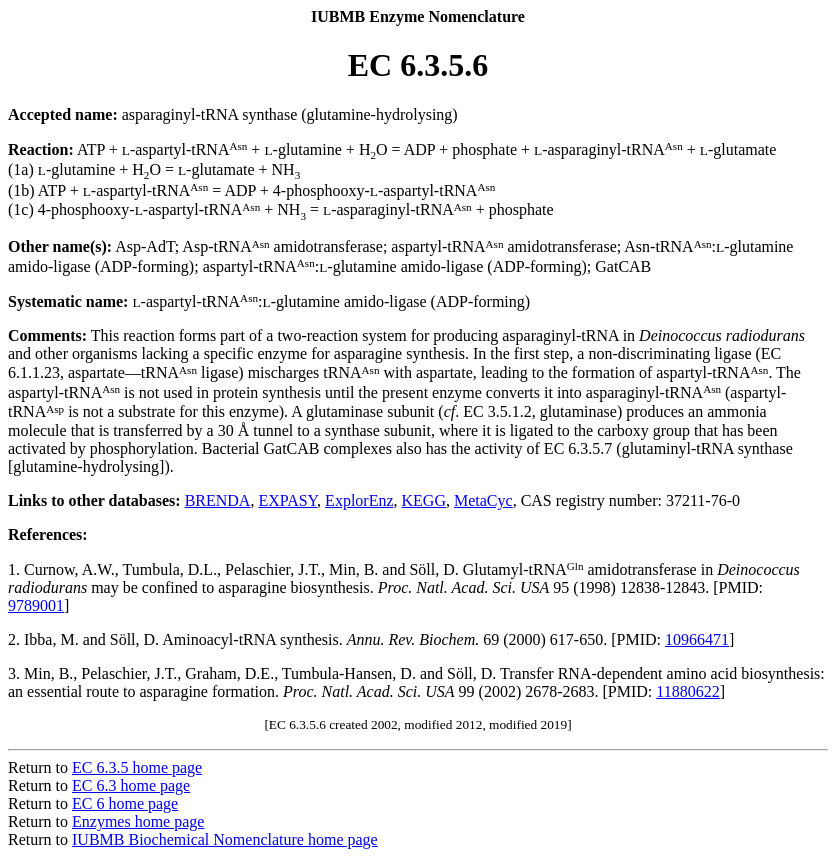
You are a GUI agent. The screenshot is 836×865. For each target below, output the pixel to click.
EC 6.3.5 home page (137, 767)
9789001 (36, 605)
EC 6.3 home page (131, 785)
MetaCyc (483, 500)
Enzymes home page (138, 821)
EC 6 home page (125, 803)
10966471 (697, 639)
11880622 (687, 691)
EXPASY (287, 500)
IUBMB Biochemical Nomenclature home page (225, 839)
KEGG (424, 500)
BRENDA (218, 500)
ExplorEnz (359, 500)
